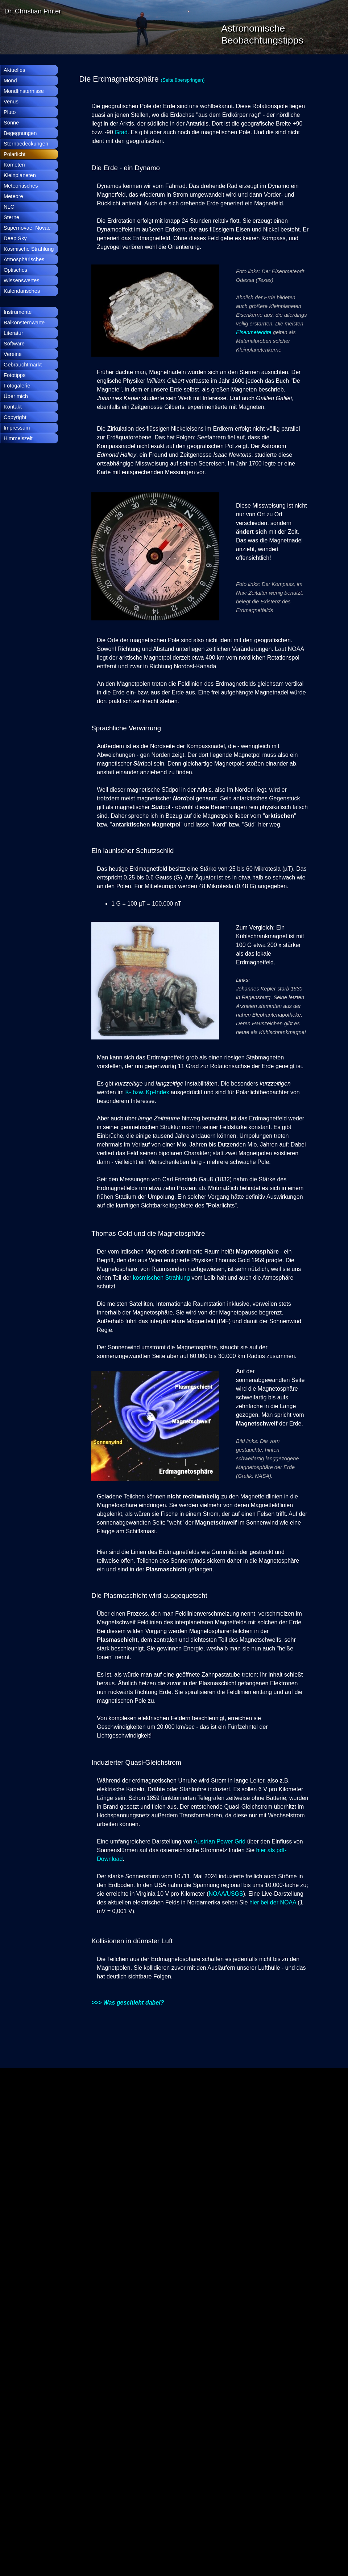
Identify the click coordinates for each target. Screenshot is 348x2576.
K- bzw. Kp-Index (147, 1092)
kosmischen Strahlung (161, 1278)
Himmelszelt (18, 438)
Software (14, 343)
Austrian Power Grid (219, 1841)
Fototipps (14, 375)
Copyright (15, 417)
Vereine (13, 354)
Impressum (17, 428)
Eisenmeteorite (254, 332)
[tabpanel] (193, 79)
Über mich (16, 396)
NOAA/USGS (226, 1894)
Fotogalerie (17, 386)
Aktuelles (14, 70)
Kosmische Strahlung (29, 249)
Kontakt (13, 407)
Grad (121, 132)
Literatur (13, 333)
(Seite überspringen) (183, 80)
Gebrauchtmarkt (23, 365)
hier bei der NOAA (272, 1902)
